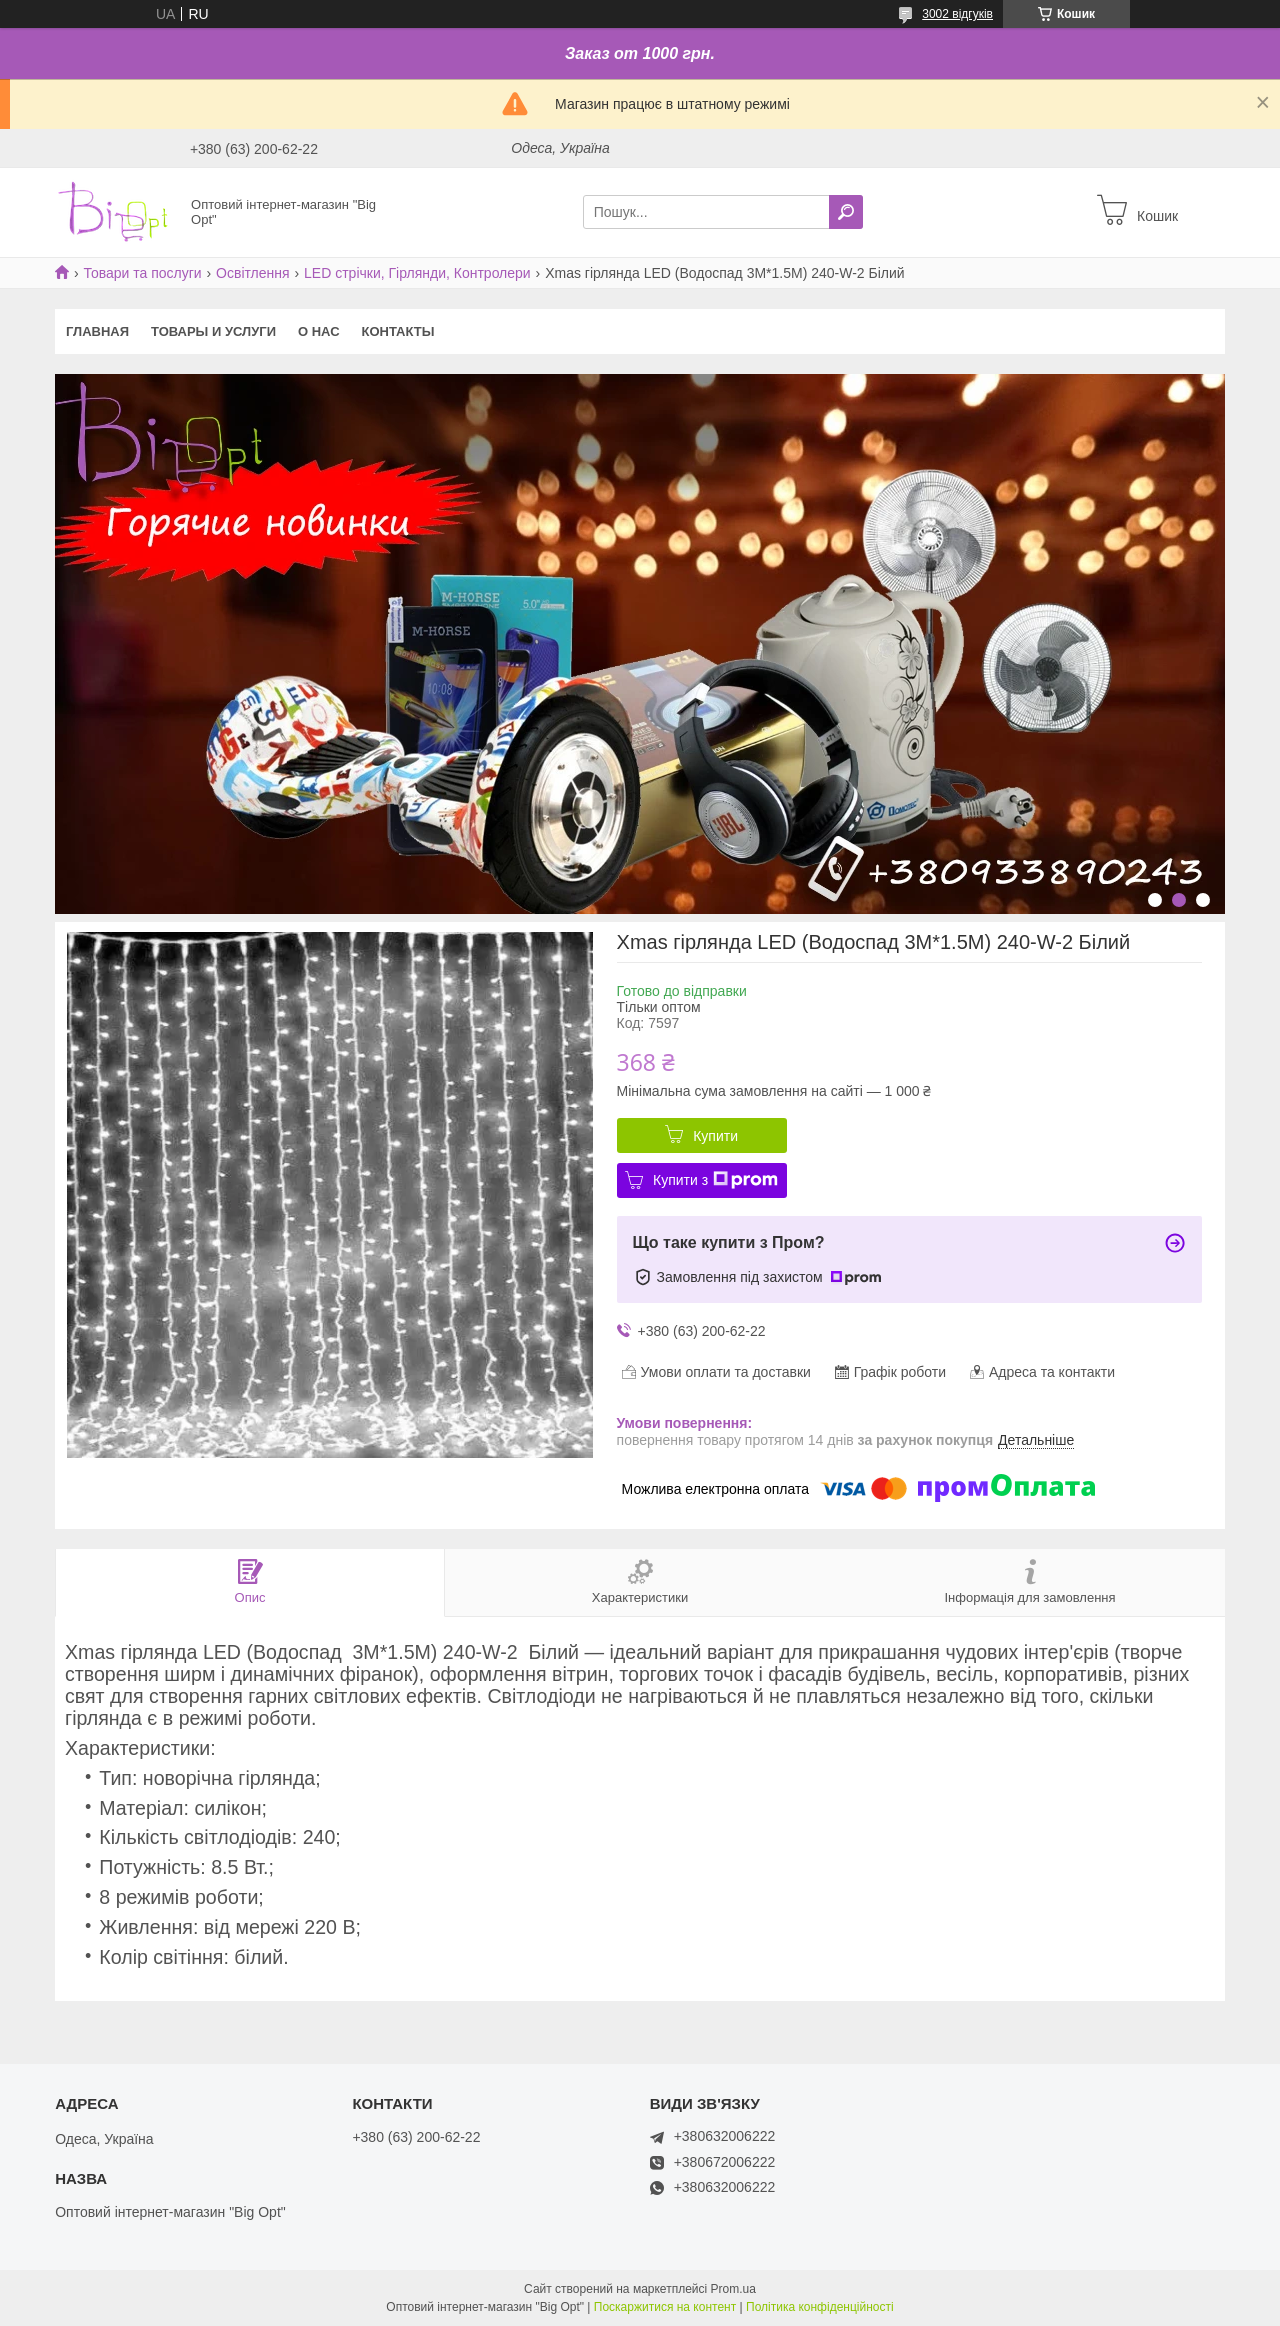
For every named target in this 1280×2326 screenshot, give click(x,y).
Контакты (398, 331)
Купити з (715, 1180)
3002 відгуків (957, 14)
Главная (97, 331)
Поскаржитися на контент (665, 2307)
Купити (715, 1136)
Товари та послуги (142, 273)
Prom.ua (733, 2289)
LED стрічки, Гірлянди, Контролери (417, 273)
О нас (319, 331)
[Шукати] (846, 212)
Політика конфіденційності (820, 2307)
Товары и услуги (213, 331)
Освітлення (253, 273)
